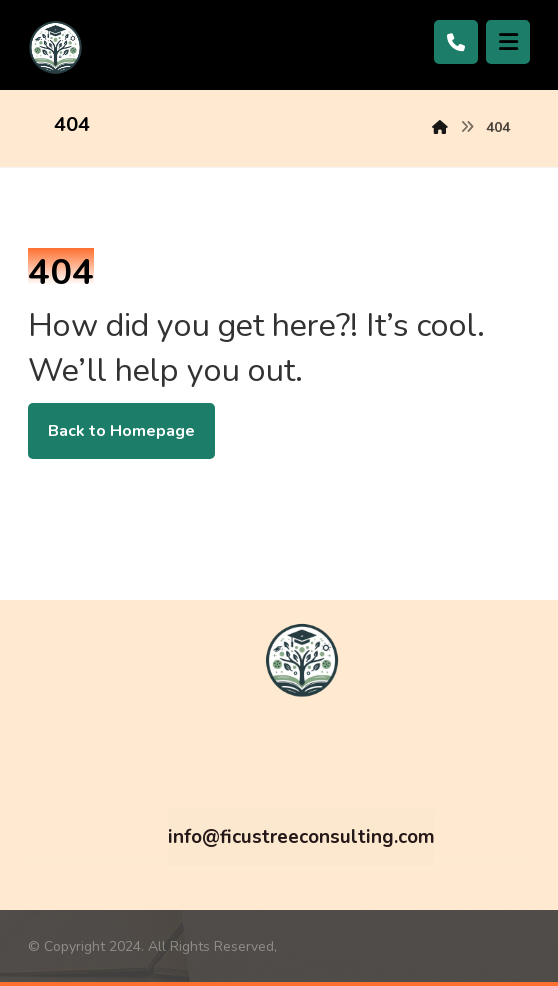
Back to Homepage (121, 431)
